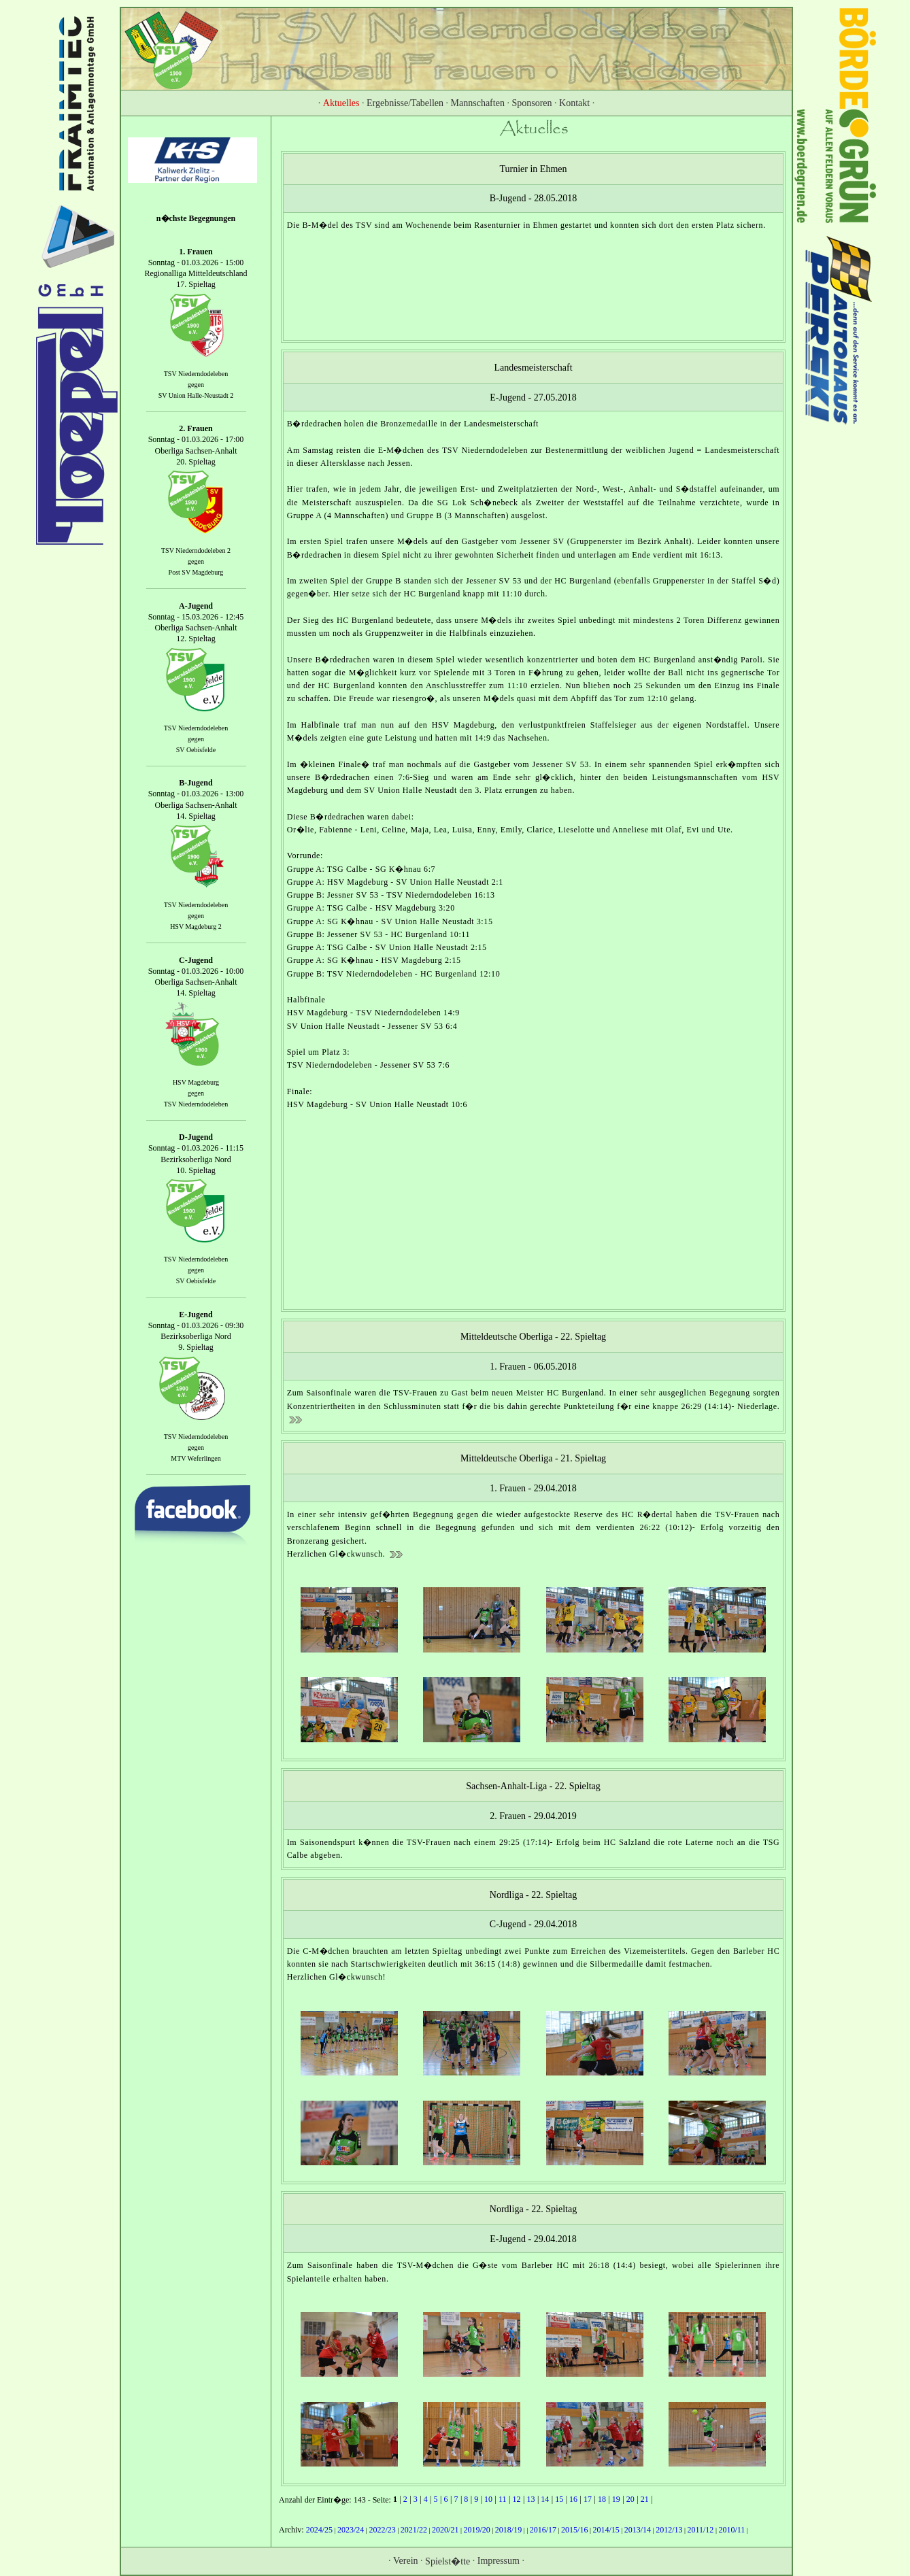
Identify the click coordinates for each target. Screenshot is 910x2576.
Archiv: (292, 2530)
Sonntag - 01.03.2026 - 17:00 (196, 440)
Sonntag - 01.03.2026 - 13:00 (196, 794)
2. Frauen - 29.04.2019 (533, 1815)
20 (630, 2499)
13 (530, 2499)
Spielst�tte (447, 2561)
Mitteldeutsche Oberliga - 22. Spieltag (533, 1337)
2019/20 (476, 2530)
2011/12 (700, 2530)
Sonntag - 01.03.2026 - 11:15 (195, 1148)
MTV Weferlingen (196, 1458)
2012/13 (669, 2530)
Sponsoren (531, 103)
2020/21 (445, 2530)
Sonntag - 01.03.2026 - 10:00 (196, 971)
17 (588, 2499)
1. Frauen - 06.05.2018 (533, 1366)
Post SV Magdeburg (196, 572)
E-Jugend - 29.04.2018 (533, 2239)
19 (616, 2499)
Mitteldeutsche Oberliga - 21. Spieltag (533, 1458)
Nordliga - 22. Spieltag (533, 1894)
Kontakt (574, 103)
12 (516, 2499)
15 (559, 2499)
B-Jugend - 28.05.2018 (533, 198)
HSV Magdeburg (196, 1082)
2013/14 (637, 2530)
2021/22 (414, 2530)
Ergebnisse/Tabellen (405, 103)
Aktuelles (341, 103)
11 (503, 2499)
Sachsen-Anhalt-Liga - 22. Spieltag (533, 1786)
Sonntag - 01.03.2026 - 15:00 (196, 262)
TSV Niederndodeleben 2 (196, 550)
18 (602, 2499)
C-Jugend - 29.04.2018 (533, 1924)
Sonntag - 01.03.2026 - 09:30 (196, 1325)
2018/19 (508, 2530)
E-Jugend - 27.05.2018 (533, 397)
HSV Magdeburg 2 (196, 926)
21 (645, 2499)
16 (573, 2499)
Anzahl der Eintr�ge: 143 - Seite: (336, 2500)
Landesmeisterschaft (533, 367)
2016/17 (543, 2530)
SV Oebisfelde (196, 749)
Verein (405, 2560)
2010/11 (731, 2530)
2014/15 (605, 2530)
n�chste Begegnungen (195, 218)
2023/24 (350, 2530)
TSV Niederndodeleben (196, 373)
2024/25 (319, 2530)
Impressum (498, 2560)
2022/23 (382, 2530)
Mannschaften (478, 103)
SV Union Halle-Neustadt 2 (196, 395)
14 (545, 2499)
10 (488, 2499)
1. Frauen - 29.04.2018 (533, 1487)
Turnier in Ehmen (533, 169)
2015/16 (574, 2530)
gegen (196, 384)
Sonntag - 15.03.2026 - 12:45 (196, 617)
